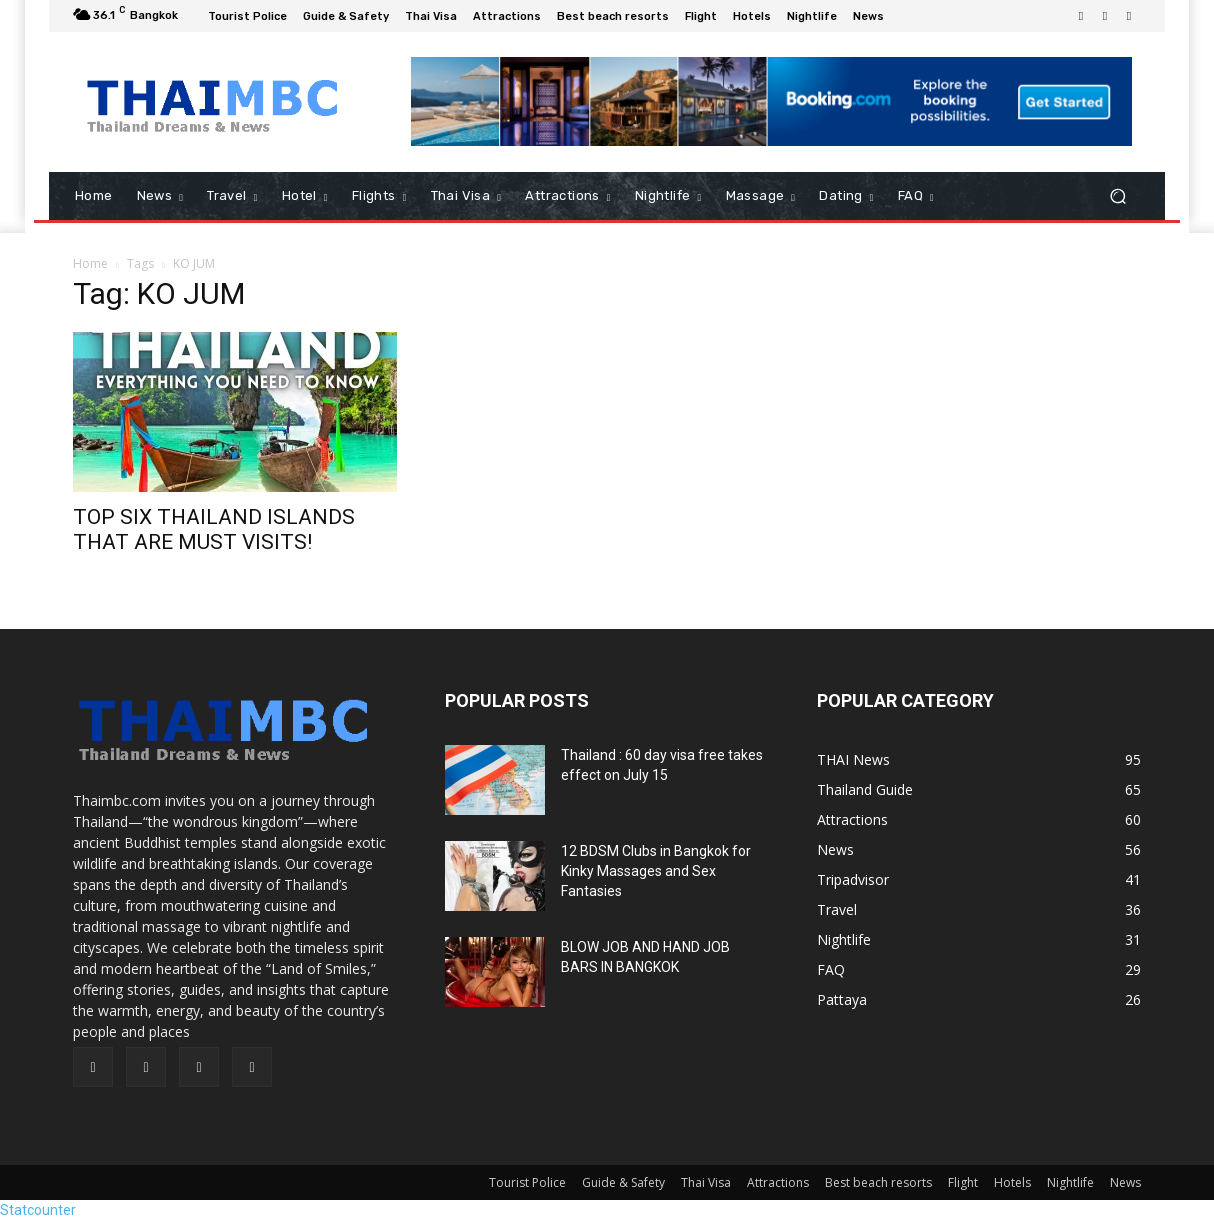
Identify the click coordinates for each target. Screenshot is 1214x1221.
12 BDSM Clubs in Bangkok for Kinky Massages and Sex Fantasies (656, 871)
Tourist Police (527, 1182)
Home (90, 263)
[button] (1117, 196)
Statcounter (38, 1210)
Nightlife (1070, 1182)
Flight (963, 1182)
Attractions (778, 1182)
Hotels (1012, 1182)
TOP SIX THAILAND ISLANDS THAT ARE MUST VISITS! (214, 529)
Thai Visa (706, 1182)
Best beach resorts (878, 1182)
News (1125, 1182)
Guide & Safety (623, 1182)
